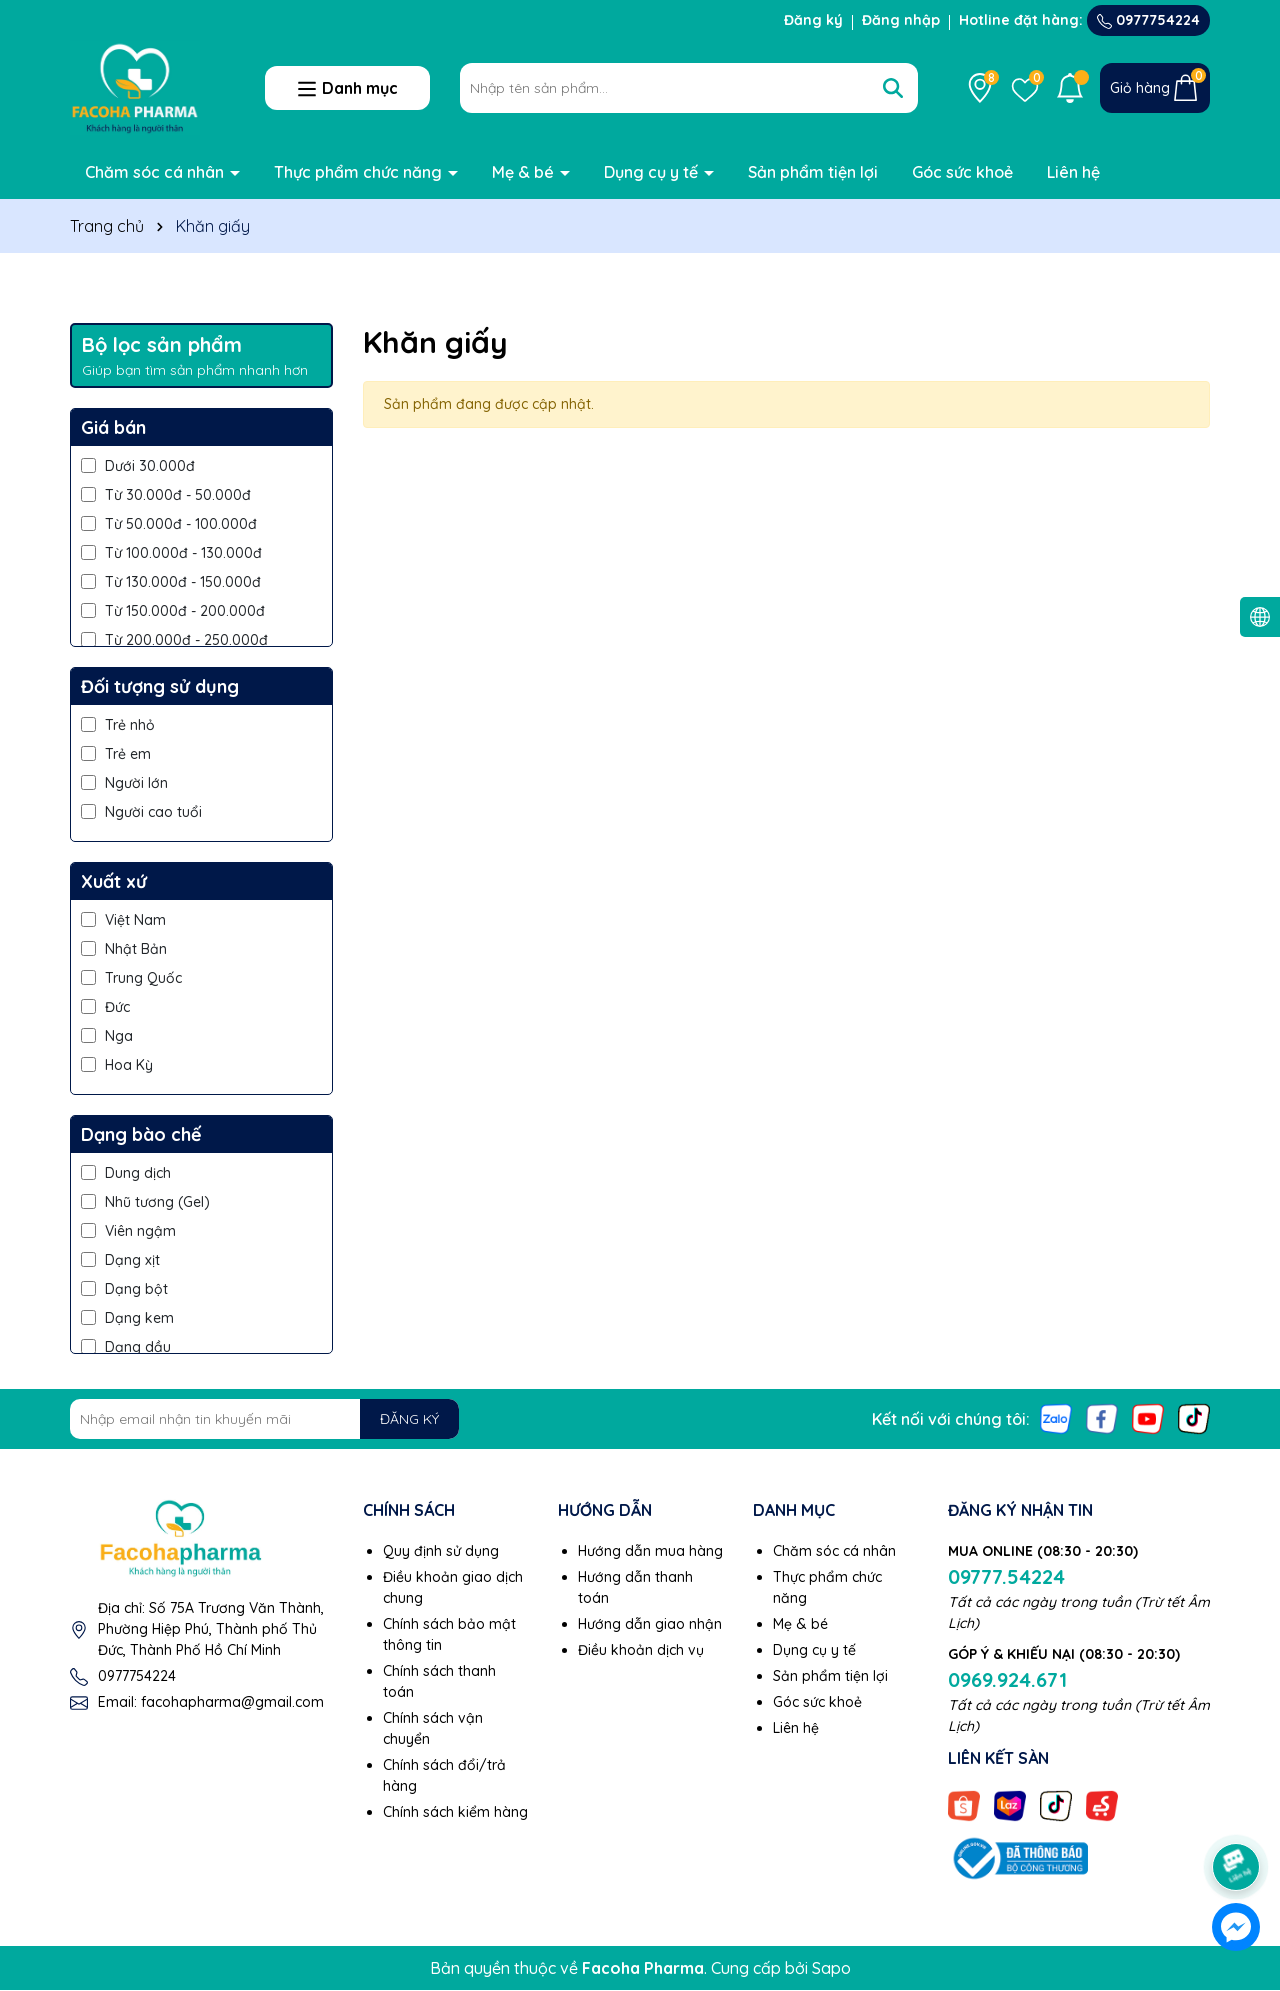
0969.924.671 (1007, 1679)
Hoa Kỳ (117, 1065)
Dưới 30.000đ (138, 466)
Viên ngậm (128, 1231)
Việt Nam (123, 920)
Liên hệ (1073, 172)
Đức (105, 1007)
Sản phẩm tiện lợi (813, 172)
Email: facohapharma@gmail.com (211, 1702)
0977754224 (1148, 20)
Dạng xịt (120, 1260)
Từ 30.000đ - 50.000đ (166, 495)
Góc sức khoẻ (962, 172)
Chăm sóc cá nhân (156, 172)
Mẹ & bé (525, 172)
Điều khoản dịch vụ (641, 1650)
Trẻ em (116, 754)
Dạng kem (127, 1318)
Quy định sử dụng (441, 1551)
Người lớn (124, 783)
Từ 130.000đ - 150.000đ (171, 582)
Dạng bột (124, 1289)
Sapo (831, 1968)
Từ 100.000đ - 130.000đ (171, 553)
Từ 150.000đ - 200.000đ (173, 611)
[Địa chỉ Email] (264, 1419)
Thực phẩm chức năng (360, 172)
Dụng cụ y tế (653, 172)
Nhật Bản (124, 949)
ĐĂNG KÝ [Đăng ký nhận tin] (409, 1419)
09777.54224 (1006, 1576)
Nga (107, 1036)
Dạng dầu (126, 1347)
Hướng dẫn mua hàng (650, 1551)
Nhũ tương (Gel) (145, 1202)
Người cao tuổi (141, 812)
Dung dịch (126, 1173)
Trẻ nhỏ (118, 725)
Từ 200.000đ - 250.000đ (174, 640)
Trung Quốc (131, 978)
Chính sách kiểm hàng (455, 1812)
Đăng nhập (901, 20)
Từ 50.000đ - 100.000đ (169, 524)
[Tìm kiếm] (893, 88)
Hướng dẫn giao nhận (650, 1624)
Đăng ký (813, 20)
